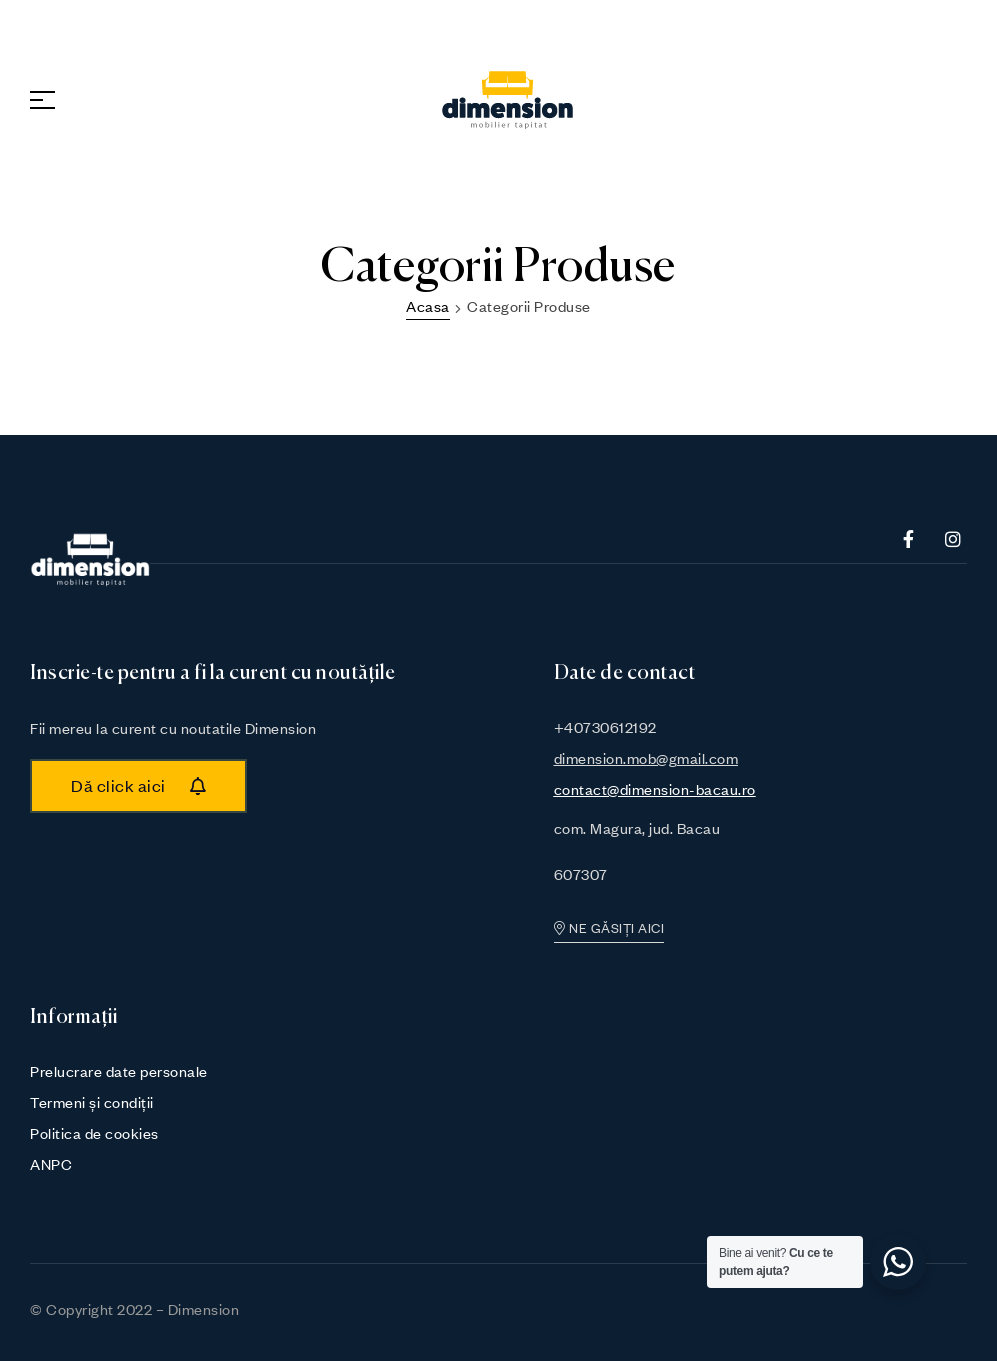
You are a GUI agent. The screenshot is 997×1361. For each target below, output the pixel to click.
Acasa (428, 306)
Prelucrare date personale (119, 1071)
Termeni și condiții (92, 1102)
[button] (138, 786)
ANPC (51, 1164)
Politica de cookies (94, 1133)
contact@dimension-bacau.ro (655, 789)
